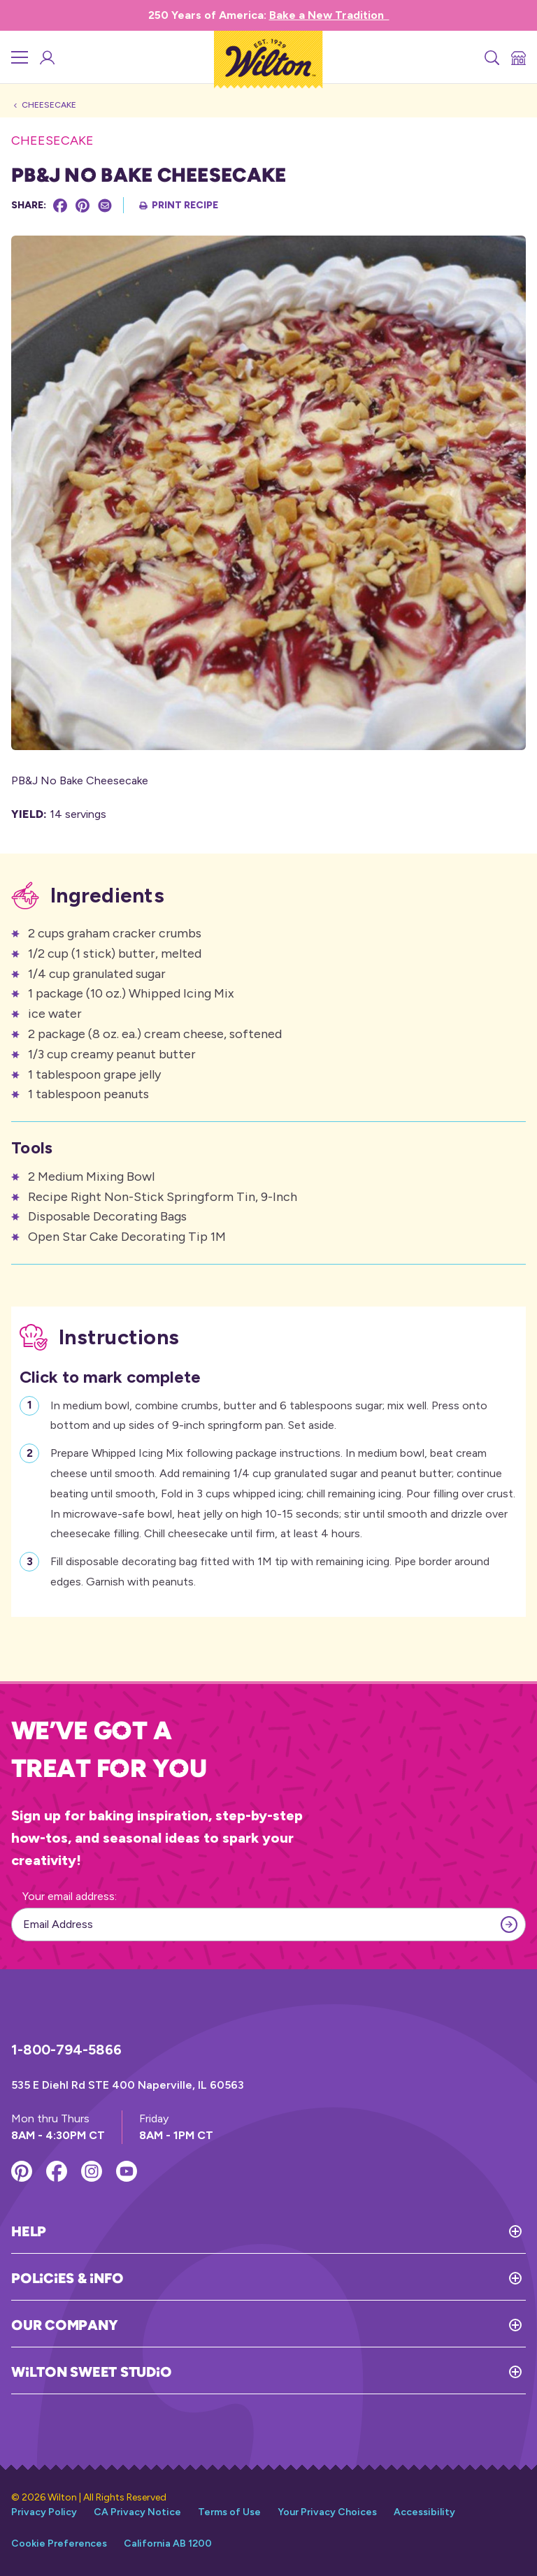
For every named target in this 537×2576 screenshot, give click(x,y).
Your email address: (69, 1896)
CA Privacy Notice (137, 2512)
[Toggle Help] (286, 2231)
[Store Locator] (517, 57)
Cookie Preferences (59, 2543)
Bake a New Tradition (329, 15)
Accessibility (424, 2512)
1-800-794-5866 (66, 2049)
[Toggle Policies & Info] (324, 2278)
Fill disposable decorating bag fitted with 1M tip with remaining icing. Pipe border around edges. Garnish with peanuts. (269, 1570)
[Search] (490, 57)
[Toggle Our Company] (321, 2325)
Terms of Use (229, 2512)
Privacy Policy (44, 2512)
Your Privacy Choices (327, 2512)
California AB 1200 (168, 2543)
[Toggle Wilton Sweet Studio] (348, 2372)
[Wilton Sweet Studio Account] (46, 57)
